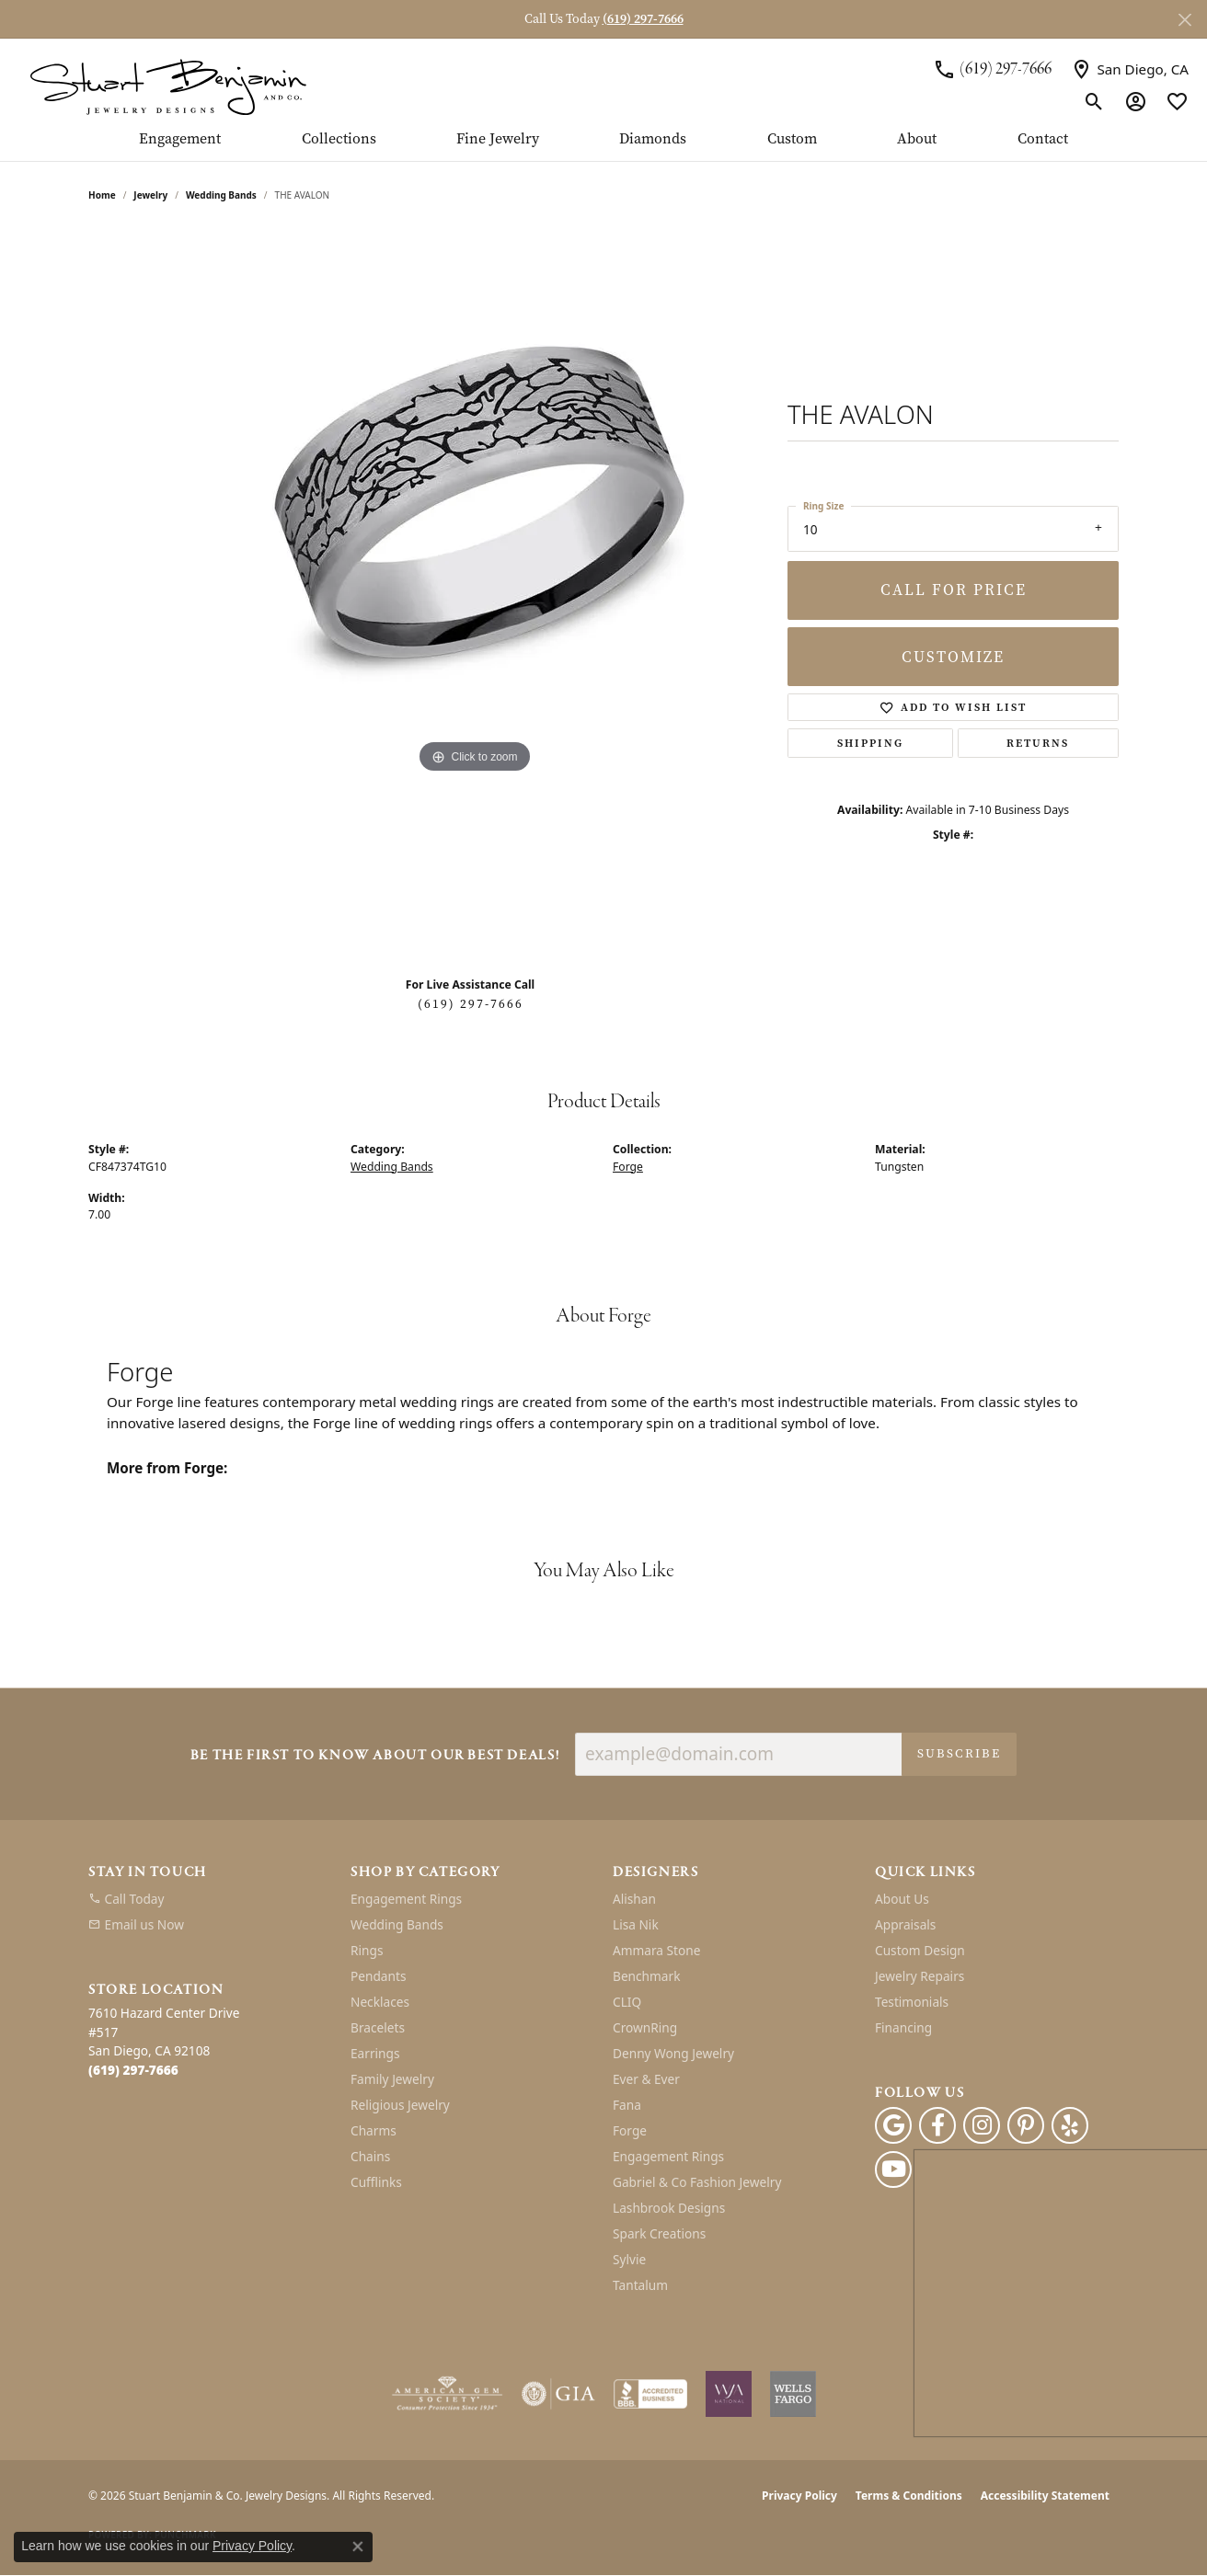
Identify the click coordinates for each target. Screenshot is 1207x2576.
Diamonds (652, 140)
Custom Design (920, 1950)
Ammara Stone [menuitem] (656, 1950)
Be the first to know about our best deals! (375, 1756)
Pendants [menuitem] (378, 1976)
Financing (903, 2027)
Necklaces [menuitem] (380, 2001)
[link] (992, 69)
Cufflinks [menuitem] (376, 2182)
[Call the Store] (133, 2069)
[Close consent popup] (357, 2546)
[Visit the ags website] (447, 2394)
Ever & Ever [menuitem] (646, 2079)
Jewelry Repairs (919, 1976)
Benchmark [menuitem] (646, 1976)
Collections (339, 140)
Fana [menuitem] (627, 2104)
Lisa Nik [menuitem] (636, 1924)
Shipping (870, 743)
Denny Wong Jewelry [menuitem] (673, 2053)
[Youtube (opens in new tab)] (893, 2169)
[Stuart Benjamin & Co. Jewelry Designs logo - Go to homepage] (168, 85)
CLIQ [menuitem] (627, 2001)
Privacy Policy (799, 2495)
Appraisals (905, 1924)
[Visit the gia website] (558, 2394)
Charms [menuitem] (374, 2130)
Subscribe (959, 1753)
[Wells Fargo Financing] (793, 2394)
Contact (1042, 140)
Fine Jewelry (497, 140)
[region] (475, 594)
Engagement (180, 140)
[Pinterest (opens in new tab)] (1025, 2125)
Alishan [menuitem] (634, 1898)
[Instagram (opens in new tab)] (981, 2125)
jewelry (150, 195)
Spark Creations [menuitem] (659, 2233)
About (917, 140)
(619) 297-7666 (470, 1004)
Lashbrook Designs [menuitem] (669, 2207)
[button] (1094, 101)
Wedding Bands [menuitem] (397, 1924)
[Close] (1184, 19)
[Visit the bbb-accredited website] (650, 2394)
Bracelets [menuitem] (378, 2027)
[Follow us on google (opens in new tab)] (893, 2125)
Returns (1037, 743)
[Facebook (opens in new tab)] (937, 2125)
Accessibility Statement (1045, 2495)
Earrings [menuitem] (375, 2053)
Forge (628, 1166)
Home (102, 195)
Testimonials (911, 2001)
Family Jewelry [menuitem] (392, 2079)
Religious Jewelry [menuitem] (400, 2104)
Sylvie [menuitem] (629, 2259)
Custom (792, 140)
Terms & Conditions (909, 2495)
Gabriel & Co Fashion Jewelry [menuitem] (697, 2182)
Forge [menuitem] (630, 2130)
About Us (902, 1898)
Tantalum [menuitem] (640, 2285)
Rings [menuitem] (367, 1950)
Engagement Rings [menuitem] (406, 1898)
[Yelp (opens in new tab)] (1070, 2125)
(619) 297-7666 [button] (643, 19)
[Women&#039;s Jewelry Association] (729, 2394)
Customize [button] (953, 657)
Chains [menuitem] (370, 2156)
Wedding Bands (221, 195)
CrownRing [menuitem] (645, 2027)
